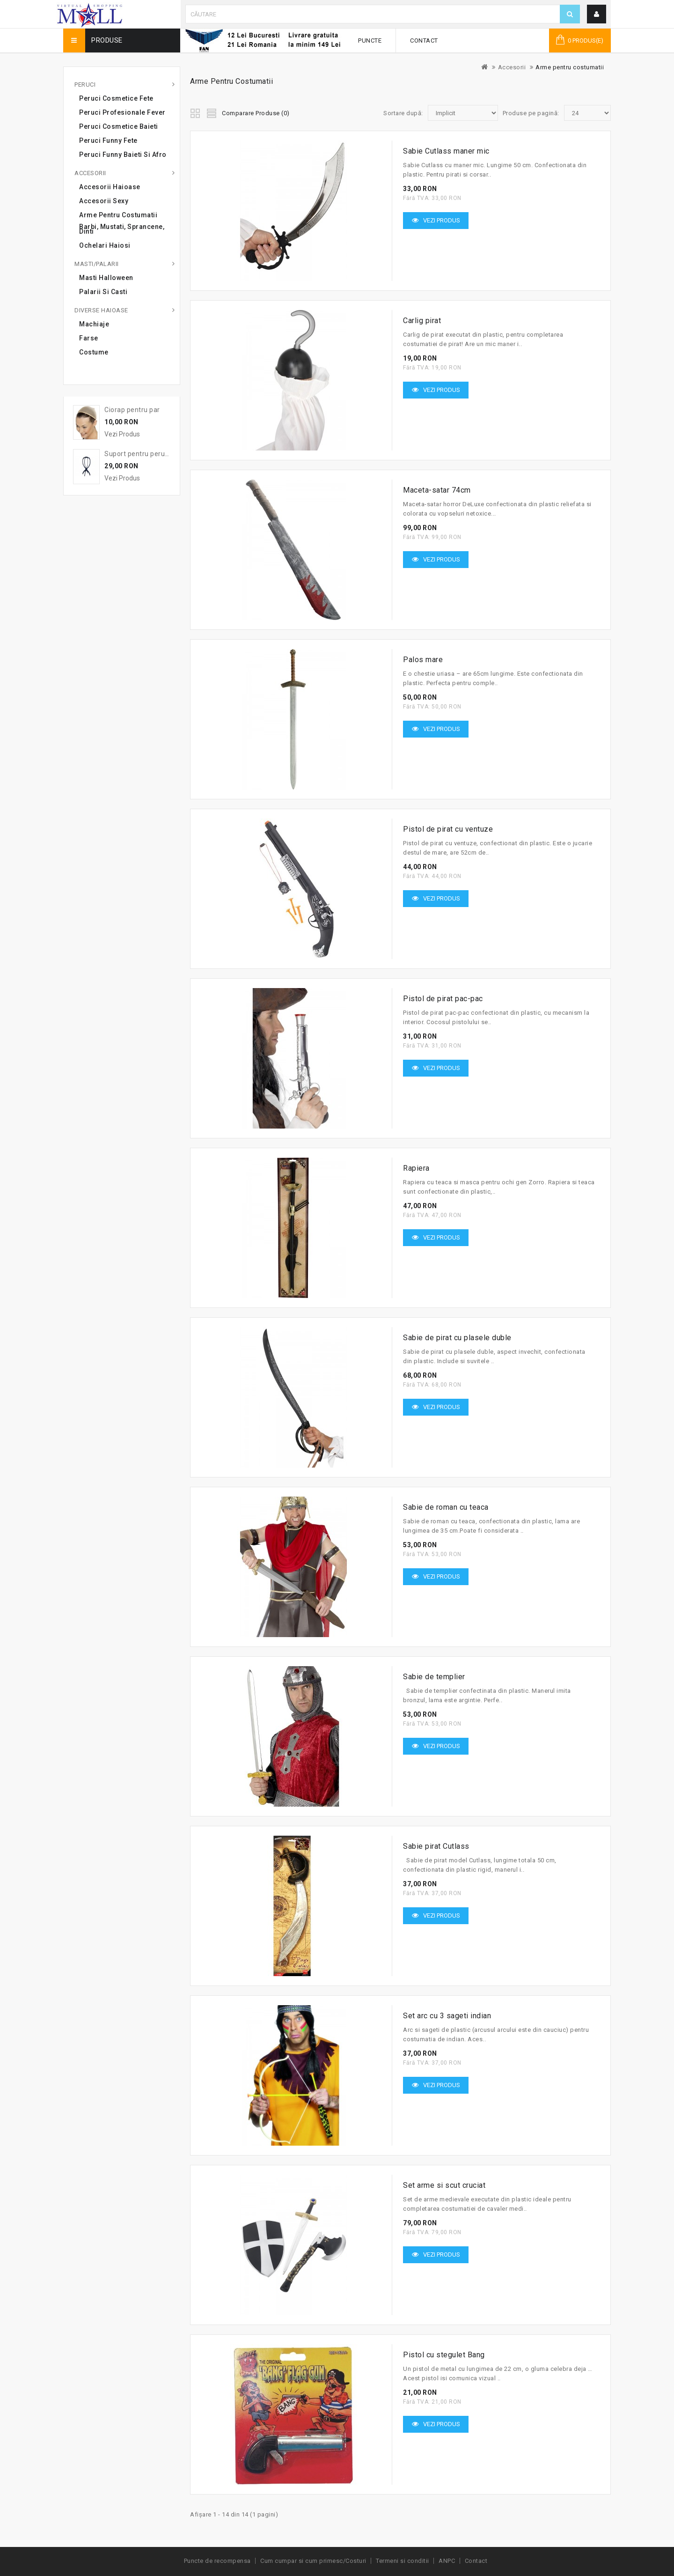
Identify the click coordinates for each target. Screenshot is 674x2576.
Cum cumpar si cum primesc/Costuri (313, 2560)
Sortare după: (403, 113)
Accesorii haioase (109, 187)
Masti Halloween (106, 277)
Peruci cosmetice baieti (118, 126)
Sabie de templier (434, 1676)
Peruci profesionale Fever (122, 112)
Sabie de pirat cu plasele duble (457, 1337)
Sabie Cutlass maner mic (446, 151)
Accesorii (512, 67)
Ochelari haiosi (105, 245)
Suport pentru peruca (138, 454)
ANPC (447, 2560)
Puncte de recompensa (217, 2560)
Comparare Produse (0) (256, 113)
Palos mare (423, 659)
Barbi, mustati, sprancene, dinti (121, 229)
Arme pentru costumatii (569, 67)
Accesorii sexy (103, 201)
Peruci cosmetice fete (116, 98)
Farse (88, 338)
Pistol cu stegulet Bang (444, 2354)
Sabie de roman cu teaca (446, 1507)
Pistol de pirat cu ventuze (448, 829)
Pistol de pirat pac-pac (443, 998)
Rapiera (416, 1168)
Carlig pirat (422, 320)
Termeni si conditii (402, 2560)
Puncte (369, 40)
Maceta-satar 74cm (437, 490)
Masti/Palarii (96, 263)
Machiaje (94, 324)
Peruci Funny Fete (108, 140)
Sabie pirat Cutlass (436, 1846)
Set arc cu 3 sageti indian (447, 2015)
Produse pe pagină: (531, 113)
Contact (424, 40)
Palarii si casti (103, 291)
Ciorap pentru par (132, 409)
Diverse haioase (101, 310)
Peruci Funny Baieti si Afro (123, 154)
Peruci (84, 84)
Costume (94, 352)
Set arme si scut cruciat (444, 2185)
